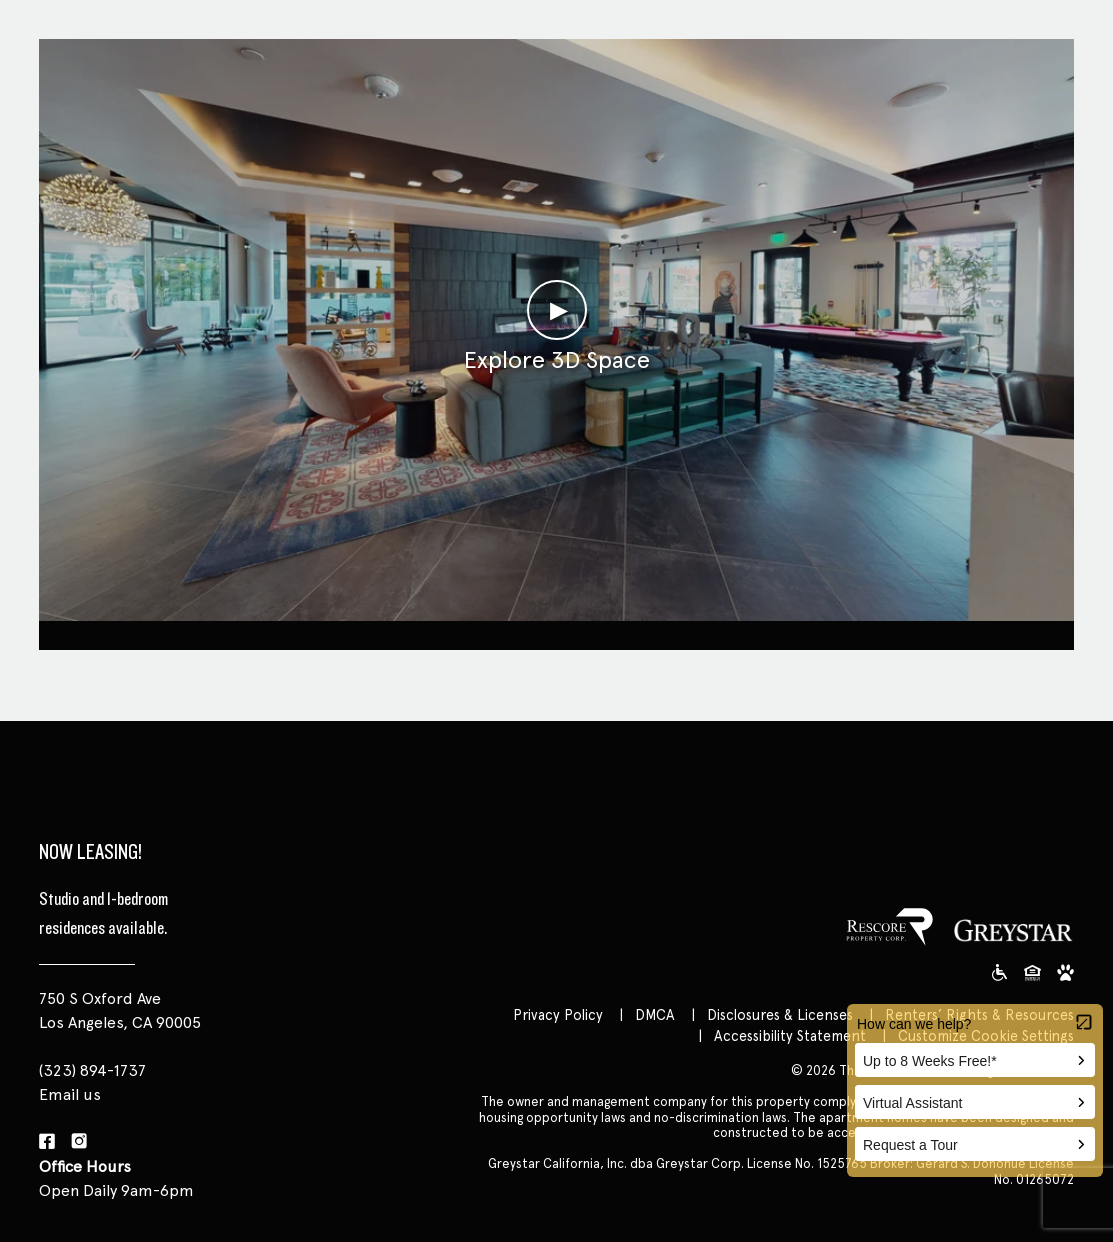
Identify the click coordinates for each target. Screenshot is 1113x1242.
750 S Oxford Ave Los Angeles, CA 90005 (120, 1010)
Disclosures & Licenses (780, 1014)
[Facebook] (47, 1142)
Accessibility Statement (790, 1035)
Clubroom (556, 632)
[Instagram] (79, 1142)
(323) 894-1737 (92, 1070)
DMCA (655, 1014)
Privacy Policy (558, 1014)
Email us (70, 1094)
